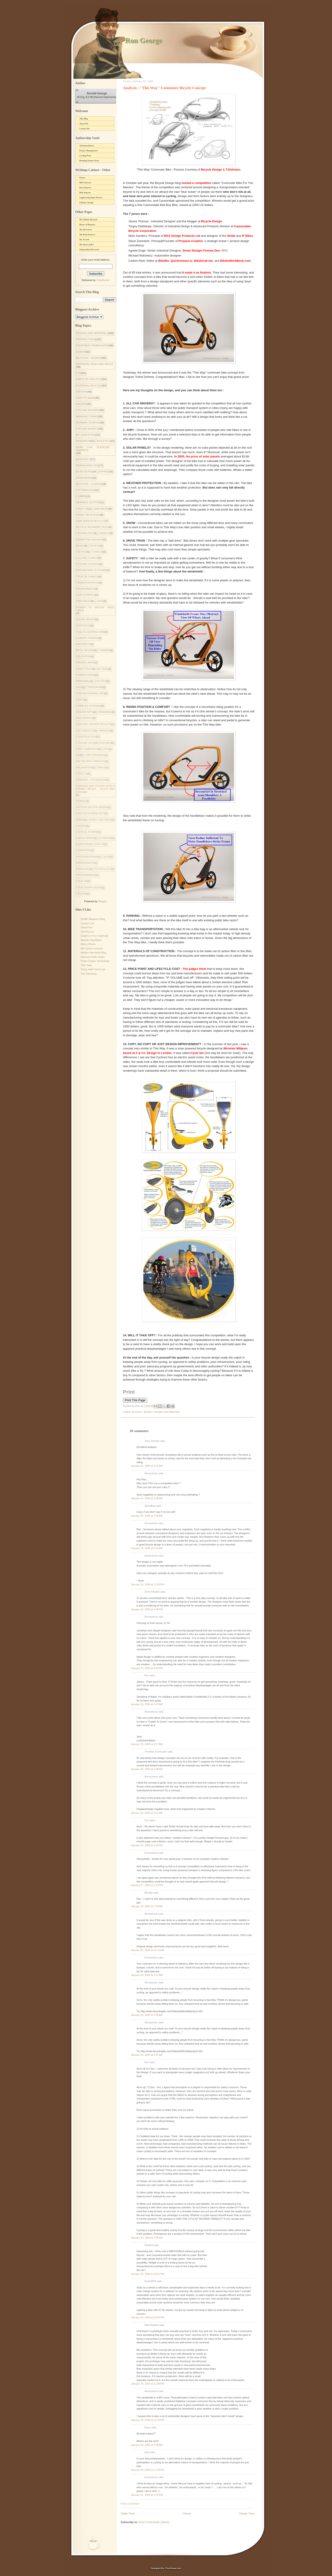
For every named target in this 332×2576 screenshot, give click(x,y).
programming (86, 875)
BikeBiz (163, 260)
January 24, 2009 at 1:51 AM (147, 1465)
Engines (105, 742)
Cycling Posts (85, 155)
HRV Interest (85, 182)
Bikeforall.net (203, 260)
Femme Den (211, 250)
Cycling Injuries (87, 410)
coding (81, 825)
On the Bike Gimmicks (90, 761)
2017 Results (85, 730)
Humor (81, 351)
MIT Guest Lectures (92, 948)
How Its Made (85, 397)
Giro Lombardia (87, 749)
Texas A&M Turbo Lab (93, 969)
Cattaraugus (85, 490)
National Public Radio (93, 957)
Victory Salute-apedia (91, 807)
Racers (81, 404)
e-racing (105, 838)
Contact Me (84, 128)
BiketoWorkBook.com (235, 260)
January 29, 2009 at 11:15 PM (147, 2420)
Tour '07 (81, 508)
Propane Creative (190, 241)
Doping (103, 471)
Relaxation (84, 767)
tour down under (88, 887)
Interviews (84, 478)
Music (80, 545)
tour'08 (81, 893)
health (99, 844)
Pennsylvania (85, 675)
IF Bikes (247, 235)
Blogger (102, 901)
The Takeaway (89, 973)
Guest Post (84, 668)
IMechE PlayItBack (91, 940)
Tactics (81, 551)
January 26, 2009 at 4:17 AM (147, 1744)
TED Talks (86, 965)
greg (146, 2452)
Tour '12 (81, 773)
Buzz (105, 527)
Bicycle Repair (86, 527)
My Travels (84, 239)
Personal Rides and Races (94, 364)
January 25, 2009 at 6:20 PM (147, 1668)
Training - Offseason (91, 779)
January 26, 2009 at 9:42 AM (147, 1845)
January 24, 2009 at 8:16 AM (147, 1548)
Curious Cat (87, 923)
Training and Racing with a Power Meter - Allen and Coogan (95, 789)
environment (85, 588)
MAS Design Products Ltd (182, 235)
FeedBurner (103, 280)
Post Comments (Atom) (154, 2522)
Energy (104, 533)
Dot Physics (87, 931)
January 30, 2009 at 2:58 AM (147, 2445)
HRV (105, 749)
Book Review (85, 650)
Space (101, 767)
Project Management (88, 150)
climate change (87, 638)
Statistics (83, 625)
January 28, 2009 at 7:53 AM (147, 1906)
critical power (87, 832)
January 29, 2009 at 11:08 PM (147, 2383)
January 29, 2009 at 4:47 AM (147, 2054)
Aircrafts (83, 644)
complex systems (88, 705)
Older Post (127, 2513)
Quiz (79, 687)
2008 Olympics (85, 595)
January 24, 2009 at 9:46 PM (147, 1609)
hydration (83, 850)
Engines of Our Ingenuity (94, 935)
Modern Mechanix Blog (93, 952)
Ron (146, 1675)
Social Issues (85, 619)
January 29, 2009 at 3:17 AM (147, 1975)
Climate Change (86, 202)
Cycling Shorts (87, 428)
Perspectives (85, 339)
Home (187, 2513)
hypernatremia (87, 856)
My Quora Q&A (86, 244)
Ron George (143, 40)
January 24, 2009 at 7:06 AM (147, 1515)
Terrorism (95, 687)
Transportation (87, 582)
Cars (99, 601)
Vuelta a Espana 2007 (90, 693)
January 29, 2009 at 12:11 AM (147, 1950)
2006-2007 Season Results (93, 724)
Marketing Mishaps (89, 539)
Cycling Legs (85, 742)
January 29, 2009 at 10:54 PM (147, 2317)
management (85, 862)
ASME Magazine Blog (93, 919)
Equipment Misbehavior (92, 345)
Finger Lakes (85, 662)
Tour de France (87, 576)
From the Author (88, 514)
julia (106, 856)
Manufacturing (87, 416)
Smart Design (192, 250)
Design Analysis (87, 465)
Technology (85, 533)
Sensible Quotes (88, 502)
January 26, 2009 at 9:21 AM (147, 1812)
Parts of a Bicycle (89, 379)
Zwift (80, 699)
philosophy (84, 718)
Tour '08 (97, 551)
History (81, 391)
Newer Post (246, 2513)
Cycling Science (87, 564)
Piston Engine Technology (95, 961)
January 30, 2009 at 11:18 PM (147, 2469)
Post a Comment (130, 2503)
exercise (82, 844)
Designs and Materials (167, 1411)
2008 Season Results (90, 521)
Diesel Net (86, 927)
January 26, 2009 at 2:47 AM (147, 1704)
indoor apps (84, 712)
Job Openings (95, 755)
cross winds (85, 838)
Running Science (88, 422)
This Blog (83, 118)
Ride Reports (85, 192)
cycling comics (87, 558)
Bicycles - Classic (88, 484)
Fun (78, 373)
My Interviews (85, 229)
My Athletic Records (88, 219)
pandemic (105, 712)
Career (104, 650)
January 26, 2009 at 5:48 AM (147, 1769)
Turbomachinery (86, 145)
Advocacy (83, 459)
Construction (86, 736)
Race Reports (85, 187)
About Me (83, 123)
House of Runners (87, 224)
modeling (83, 869)
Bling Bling (84, 471)
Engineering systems (91, 570)
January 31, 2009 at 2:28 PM (147, 2494)
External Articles (89, 385)
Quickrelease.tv (181, 260)
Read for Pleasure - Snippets (95, 449)
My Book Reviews (87, 234)
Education (83, 656)
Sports (95, 545)
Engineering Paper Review (91, 197)
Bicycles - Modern (142, 1411)
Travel (81, 801)
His (78, 755)
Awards (104, 730)
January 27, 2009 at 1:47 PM (147, 1885)
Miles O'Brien (88, 944)
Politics (100, 681)
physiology (103, 869)
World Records (100, 819)
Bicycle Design (211, 221)
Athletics (103, 441)
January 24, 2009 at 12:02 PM (147, 1584)
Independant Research (89, 249)
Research (83, 441)
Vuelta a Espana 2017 (90, 813)
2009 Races (83, 601)
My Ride (103, 668)
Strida (231, 235)
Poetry (82, 177)
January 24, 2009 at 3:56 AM (147, 1498)
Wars (80, 819)
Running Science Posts (89, 160)
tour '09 (81, 881)
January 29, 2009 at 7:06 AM (147, 2237)
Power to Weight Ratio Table (95, 609)
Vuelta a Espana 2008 (90, 632)
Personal (83, 681)
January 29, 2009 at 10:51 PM (147, 2274)
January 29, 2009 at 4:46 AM (147, 2015)
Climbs (80, 496)
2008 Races (101, 508)
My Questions (85, 434)
